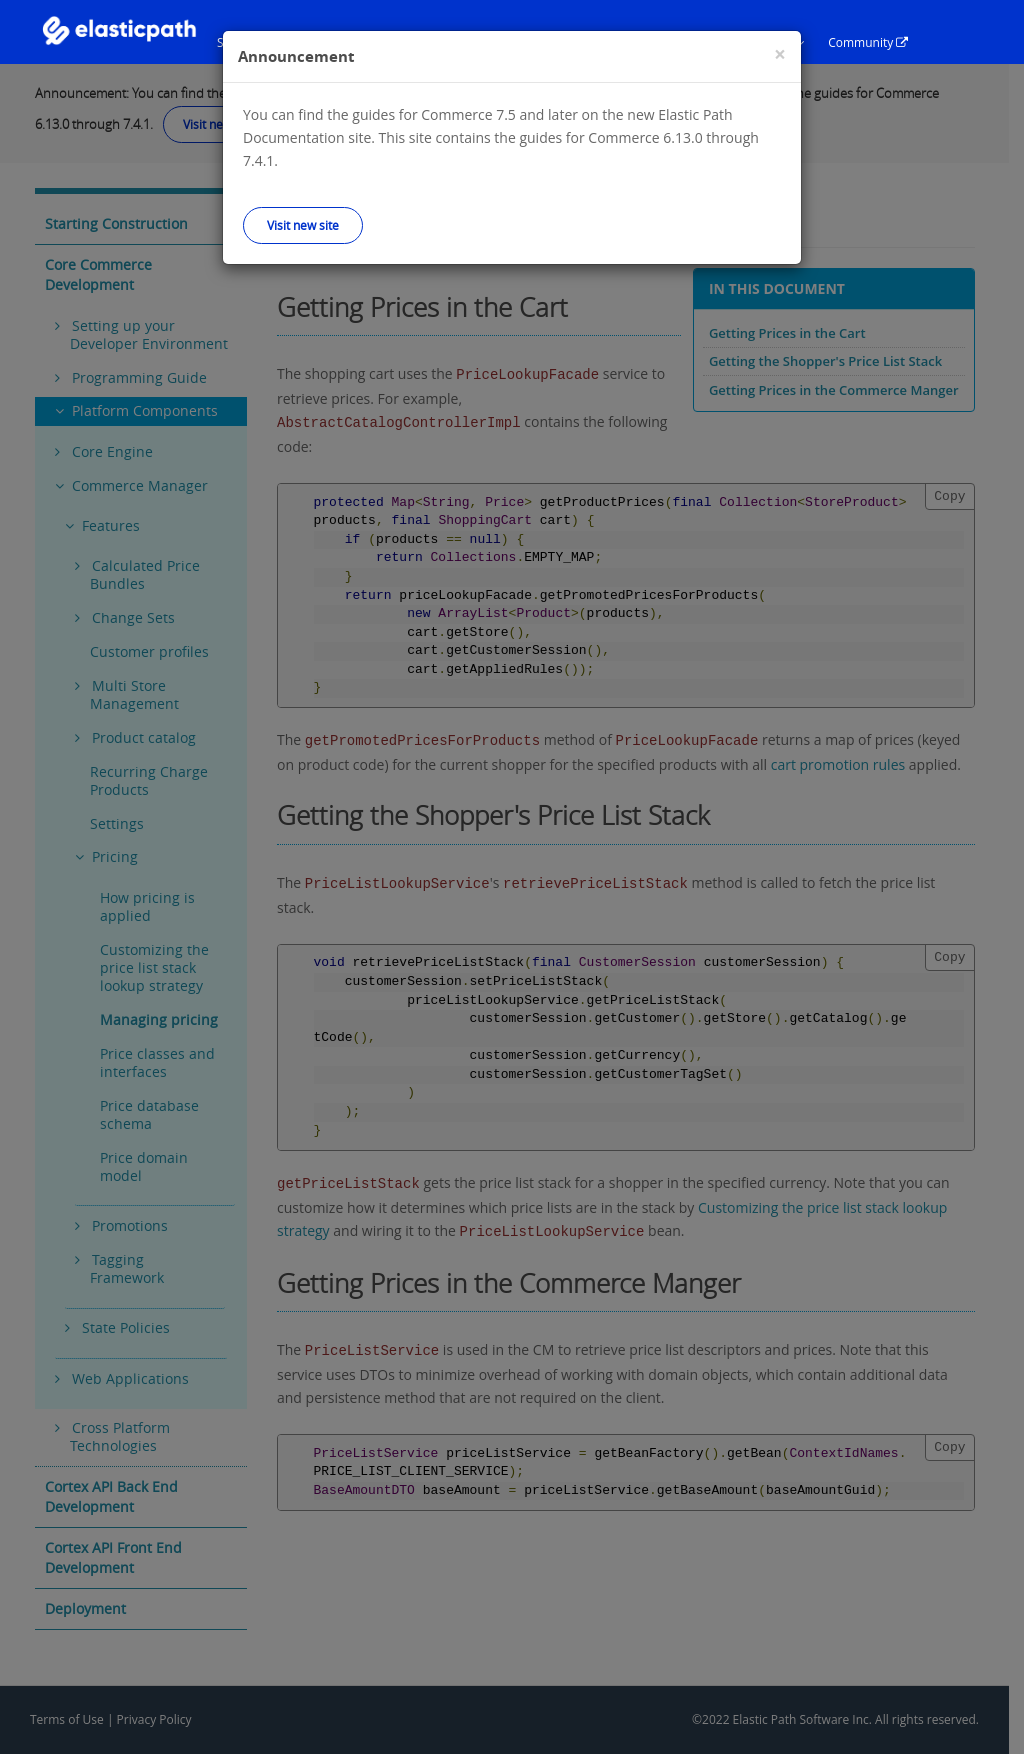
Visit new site (303, 225)
